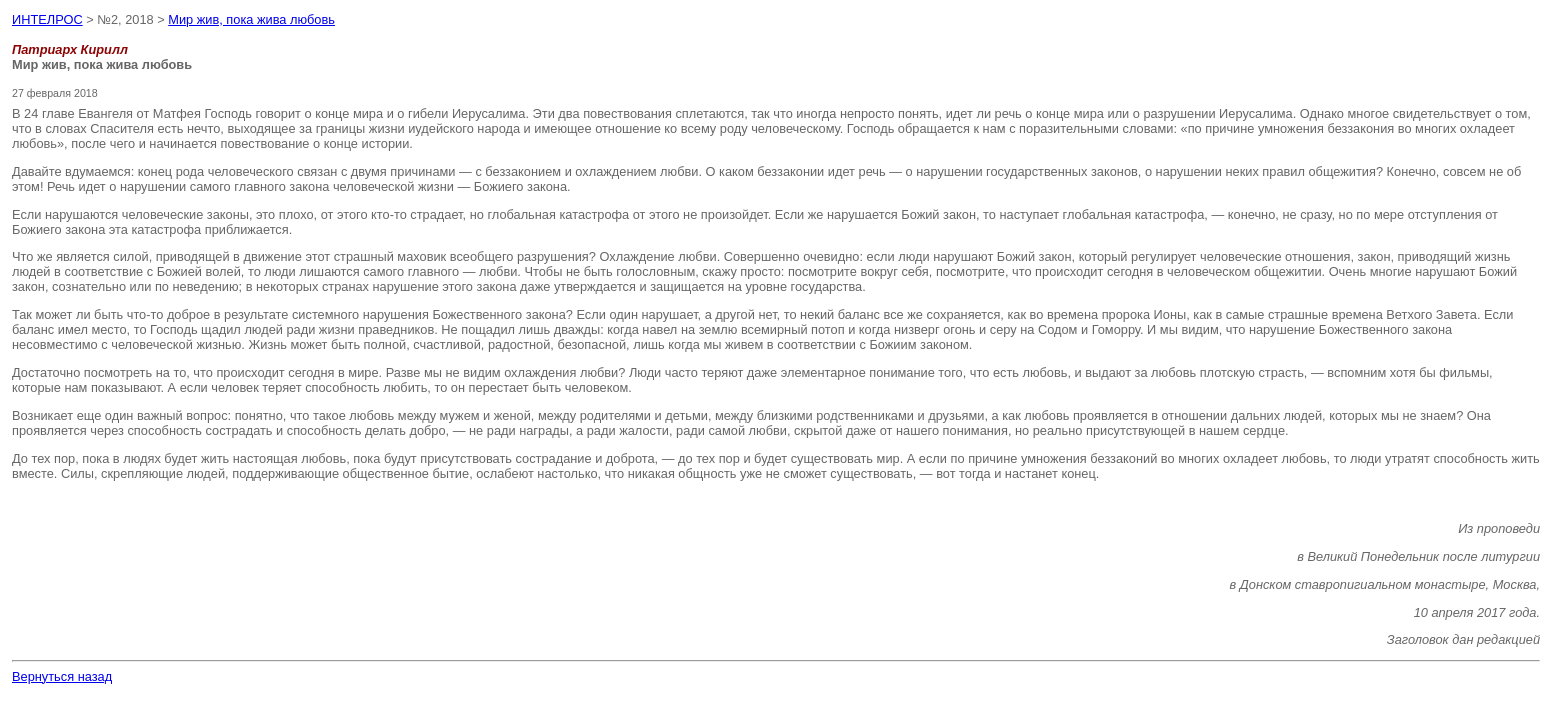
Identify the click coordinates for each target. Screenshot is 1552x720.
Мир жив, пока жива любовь (251, 19)
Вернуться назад (62, 676)
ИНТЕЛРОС (47, 19)
